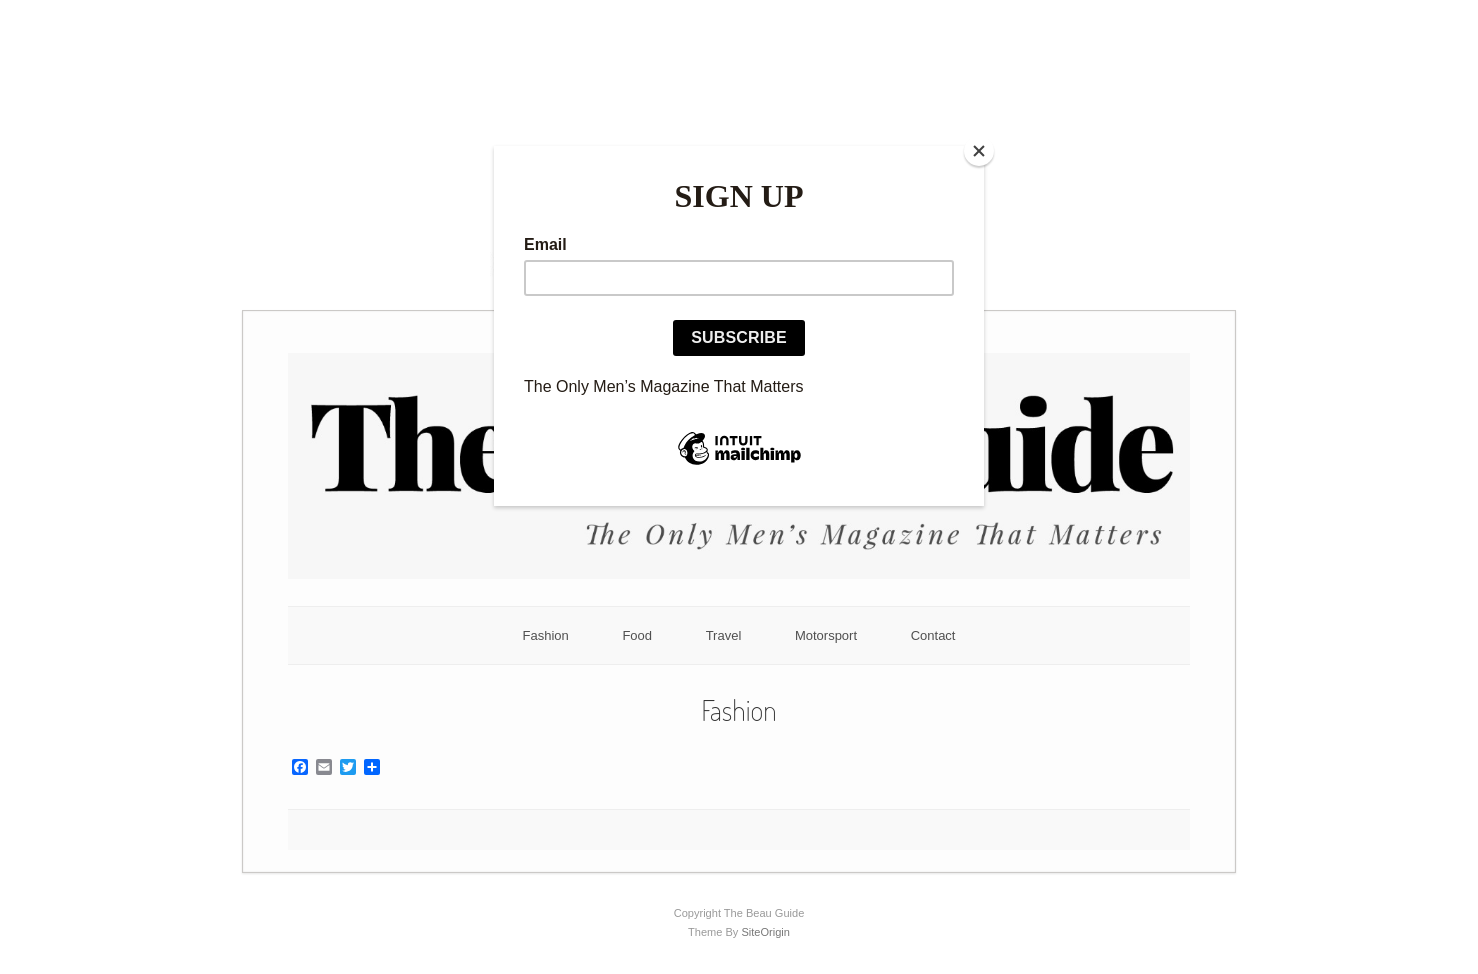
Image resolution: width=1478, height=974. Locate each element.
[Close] (979, 151)
